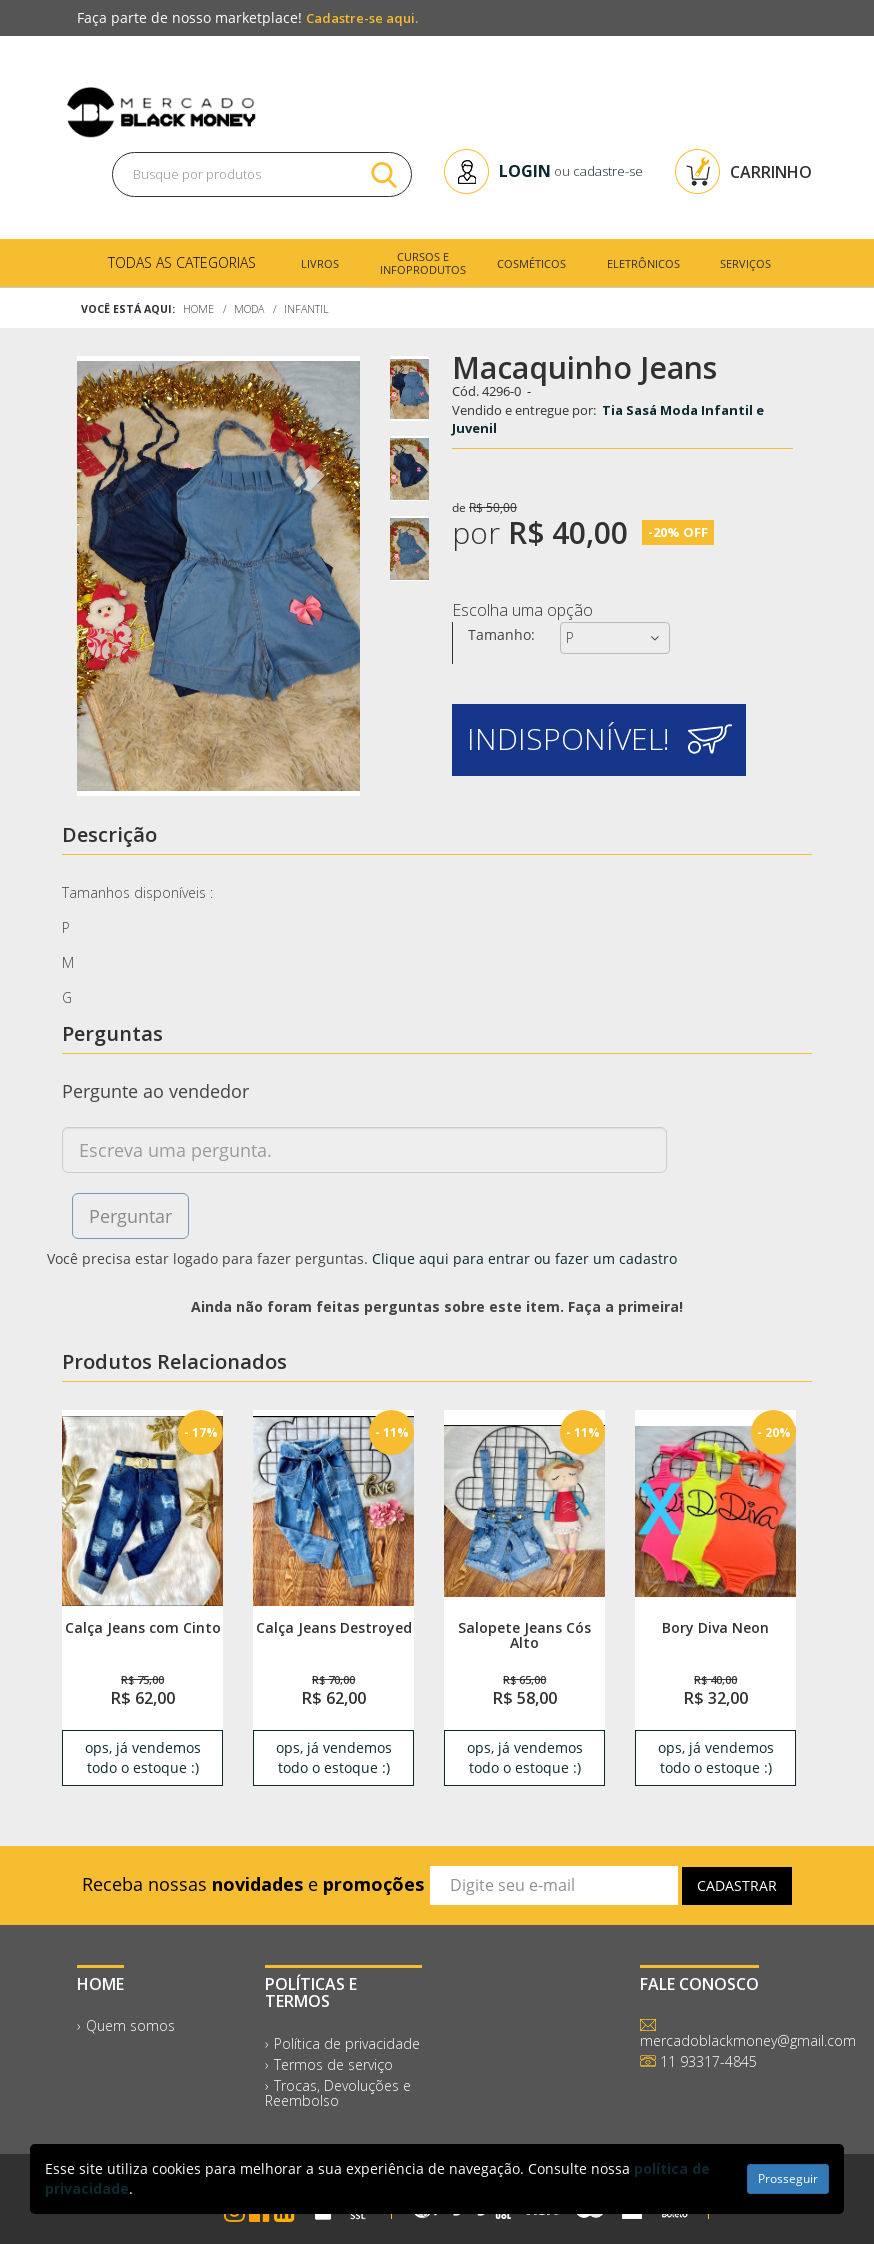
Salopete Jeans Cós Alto (524, 1635)
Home (198, 309)
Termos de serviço (333, 2064)
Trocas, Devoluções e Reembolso (338, 2093)
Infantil (306, 309)
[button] (599, 740)
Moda (249, 309)
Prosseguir (788, 2178)
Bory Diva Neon (715, 1627)
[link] (142, 1510)
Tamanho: (501, 634)
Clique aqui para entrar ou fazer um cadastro (524, 1258)
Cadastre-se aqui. (362, 18)
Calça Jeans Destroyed (334, 1627)
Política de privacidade (347, 2043)
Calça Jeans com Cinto (143, 1627)
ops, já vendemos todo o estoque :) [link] (143, 1757)
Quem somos (130, 2025)
